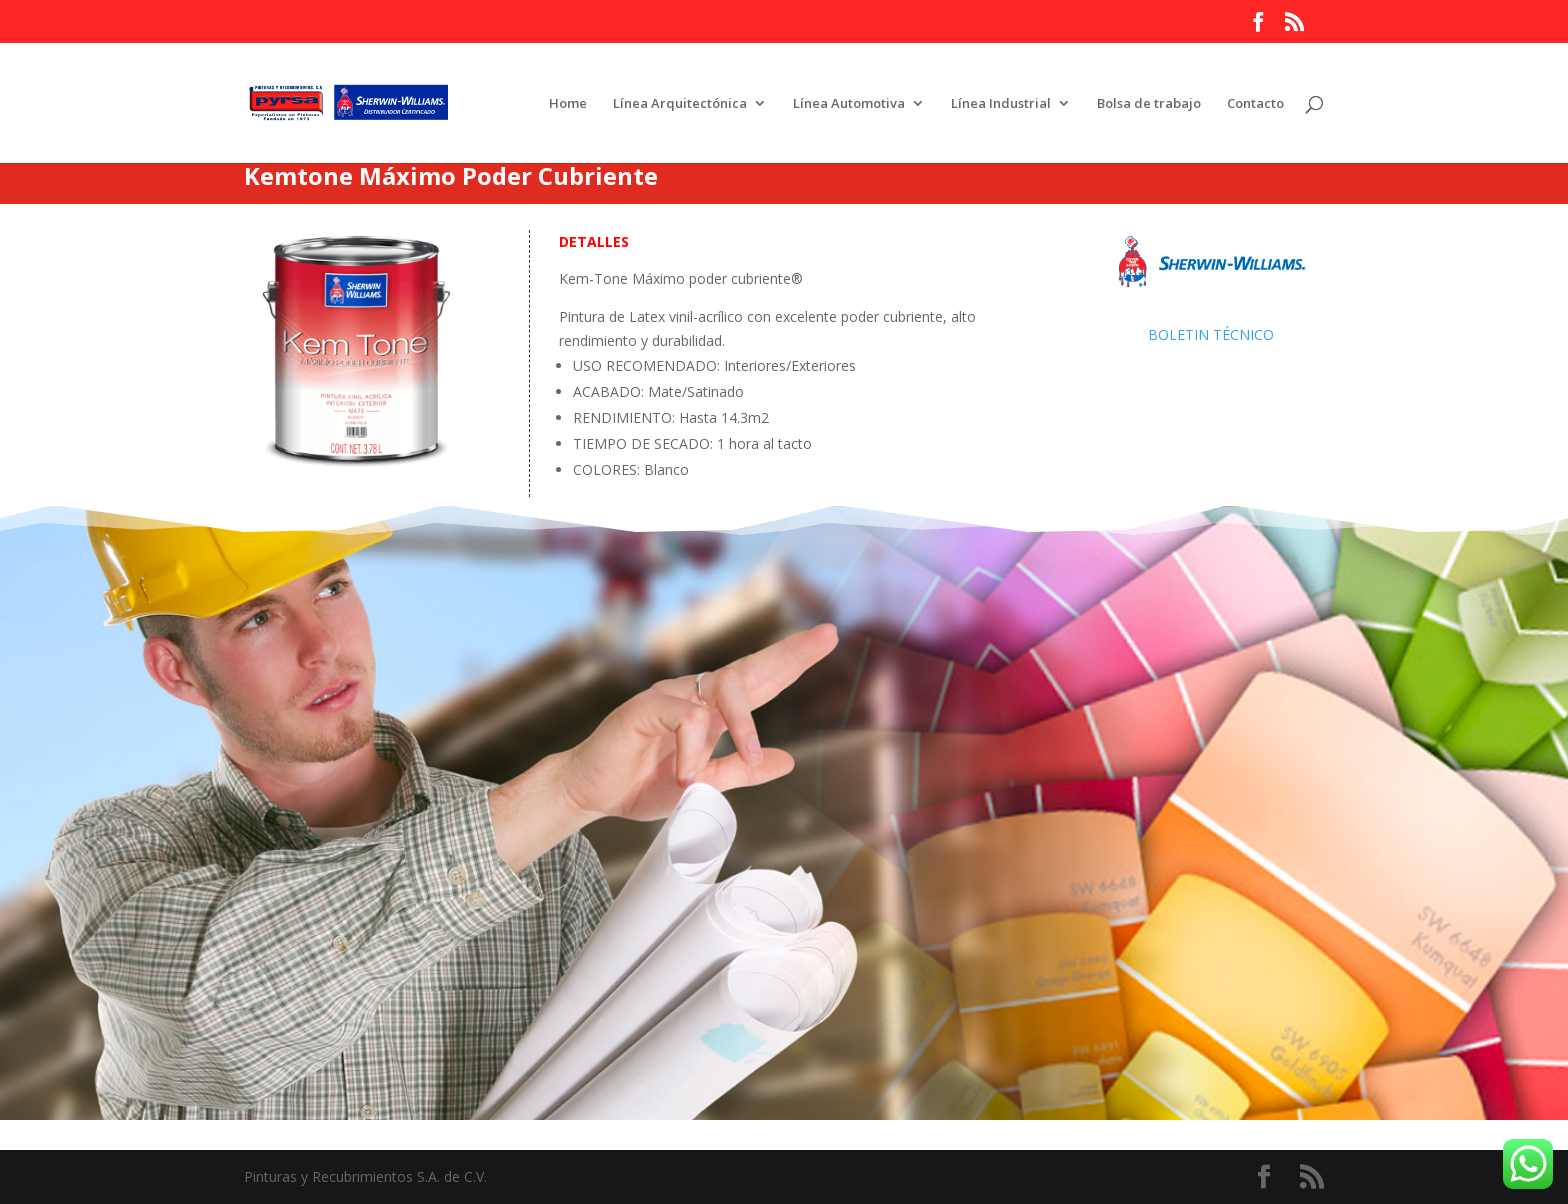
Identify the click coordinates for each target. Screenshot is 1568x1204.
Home (568, 104)
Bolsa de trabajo (1149, 104)
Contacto (1255, 104)
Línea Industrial (1001, 104)
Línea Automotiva (849, 104)
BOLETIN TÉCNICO (1211, 334)
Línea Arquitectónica (680, 104)
